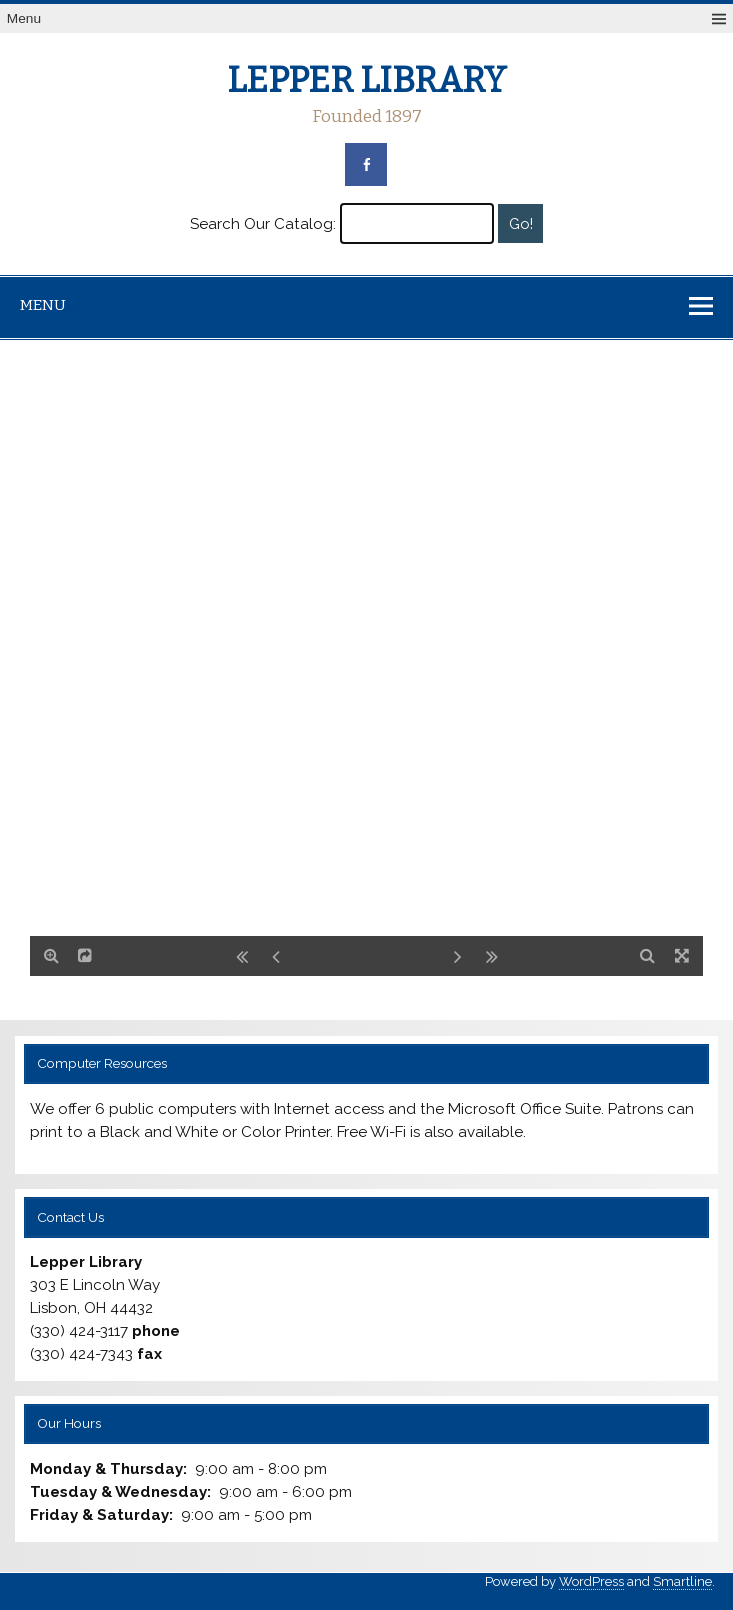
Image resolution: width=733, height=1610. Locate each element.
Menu (24, 18)
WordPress (591, 1581)
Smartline (682, 1581)
